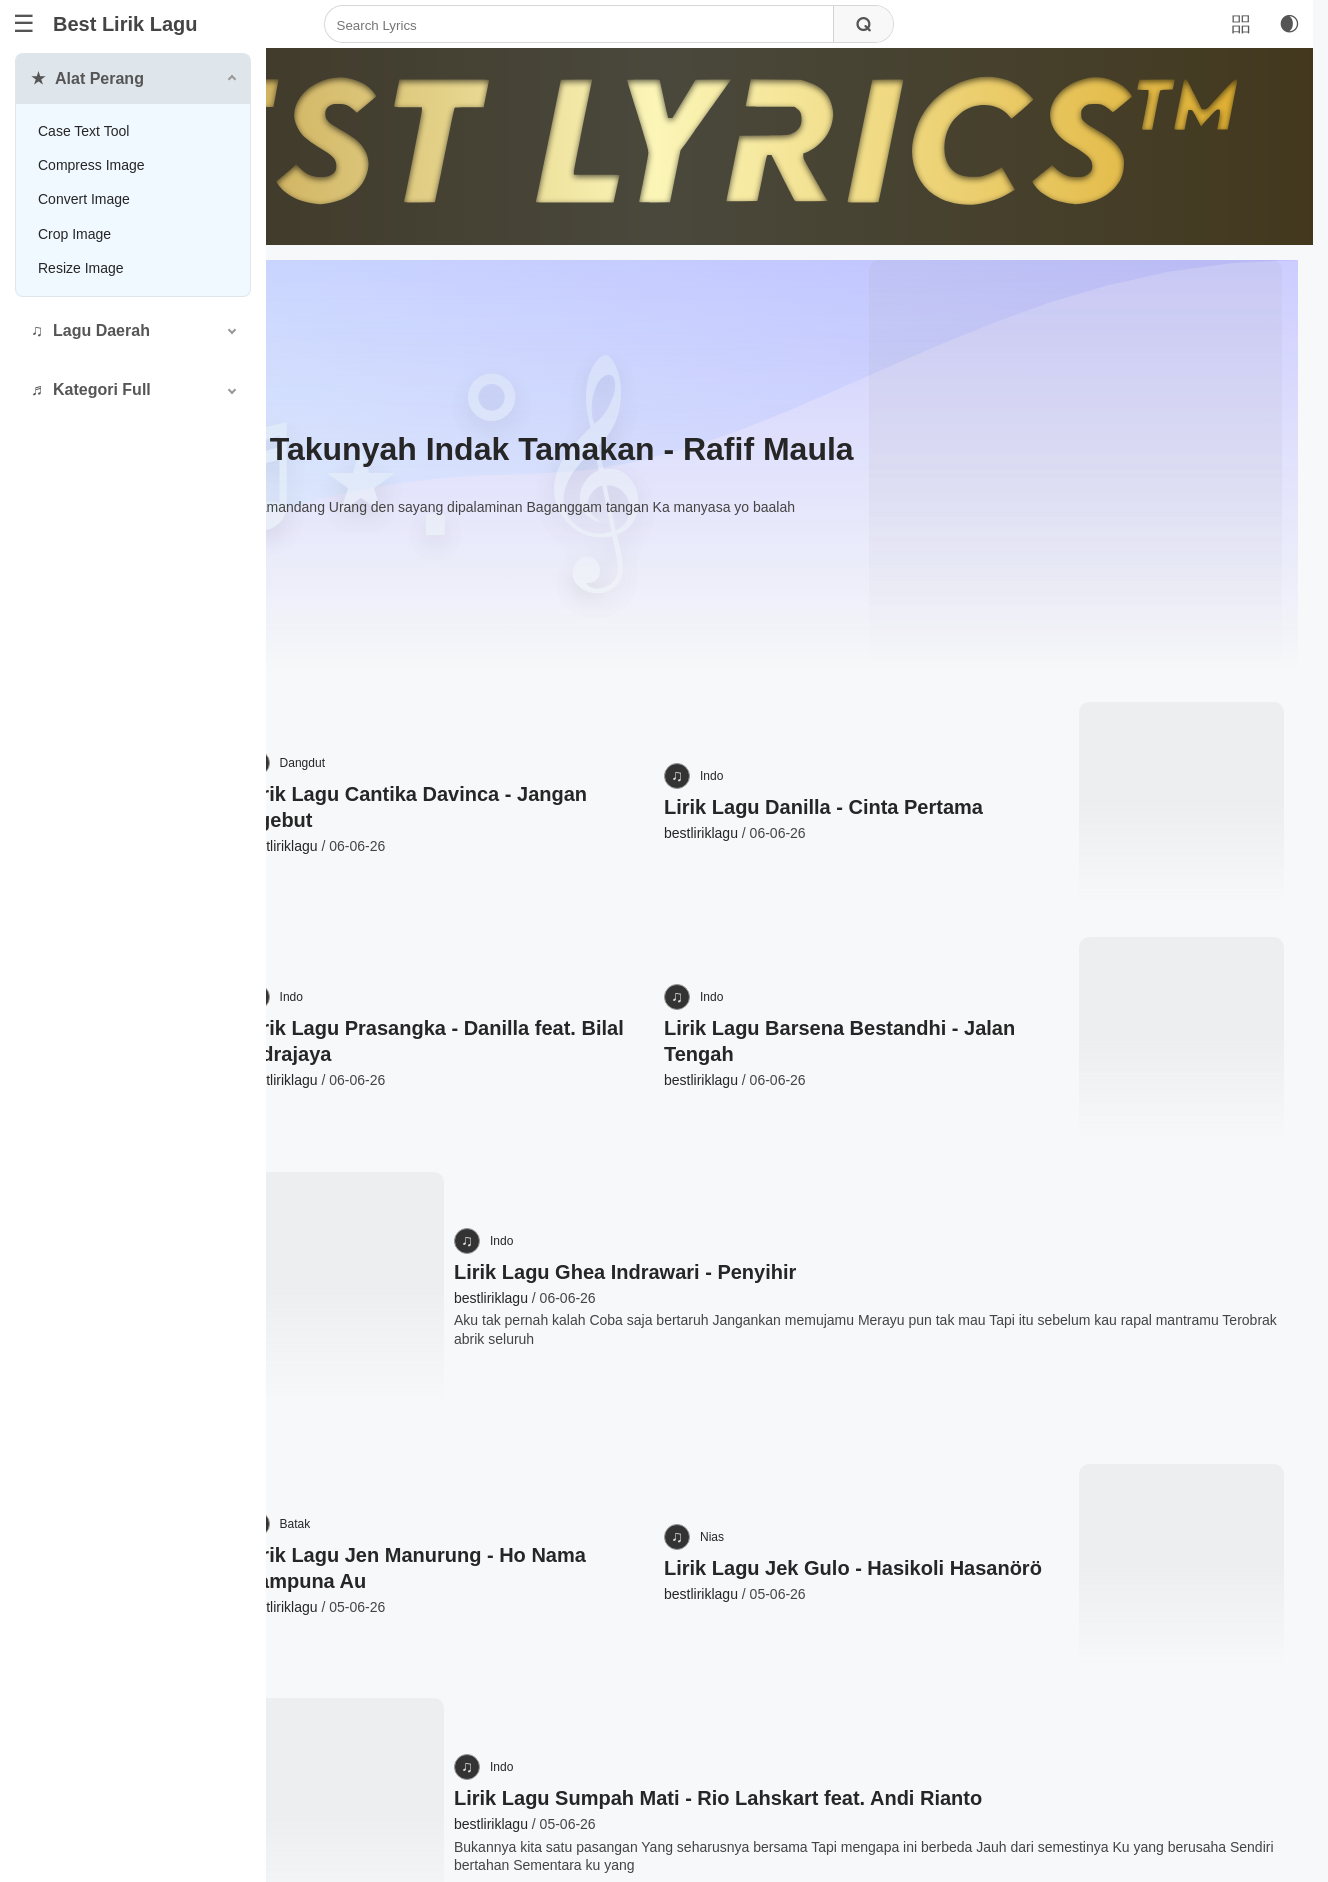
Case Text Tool (83, 131)
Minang (351, 322)
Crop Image (74, 234)
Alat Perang (99, 78)
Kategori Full (102, 389)
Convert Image (84, 199)
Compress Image (91, 165)
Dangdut (519, 672)
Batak (512, 1336)
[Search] (711, 25)
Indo (860, 672)
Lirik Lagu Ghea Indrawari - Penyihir (803, 1116)
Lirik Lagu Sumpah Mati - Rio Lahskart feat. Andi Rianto (896, 1578)
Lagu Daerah (101, 330)
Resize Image (81, 268)
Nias (861, 1336)
